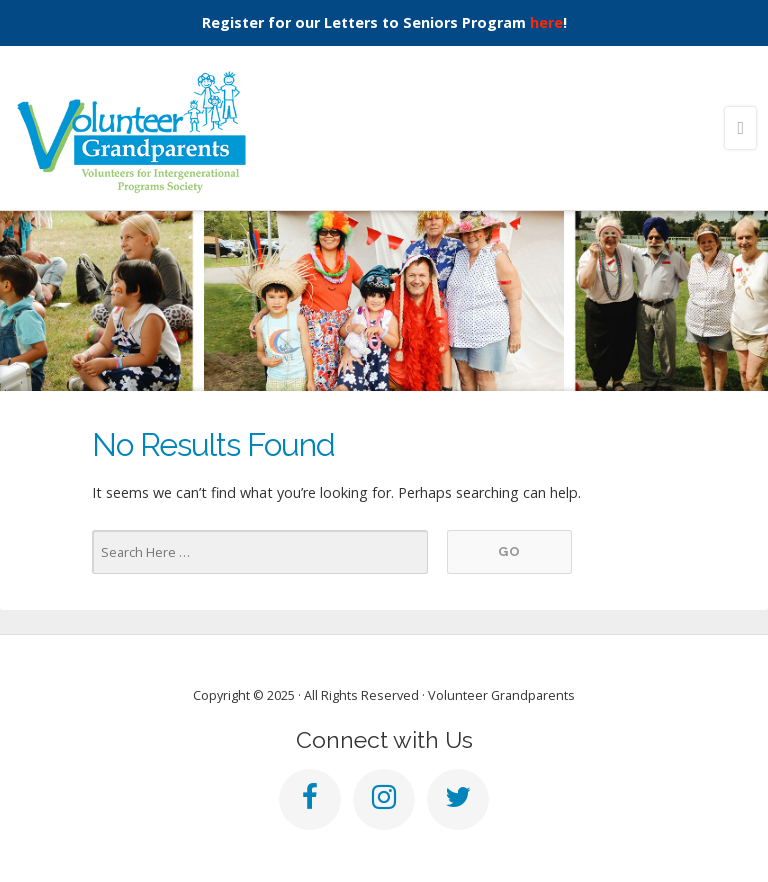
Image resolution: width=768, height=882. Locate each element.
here (546, 22)
